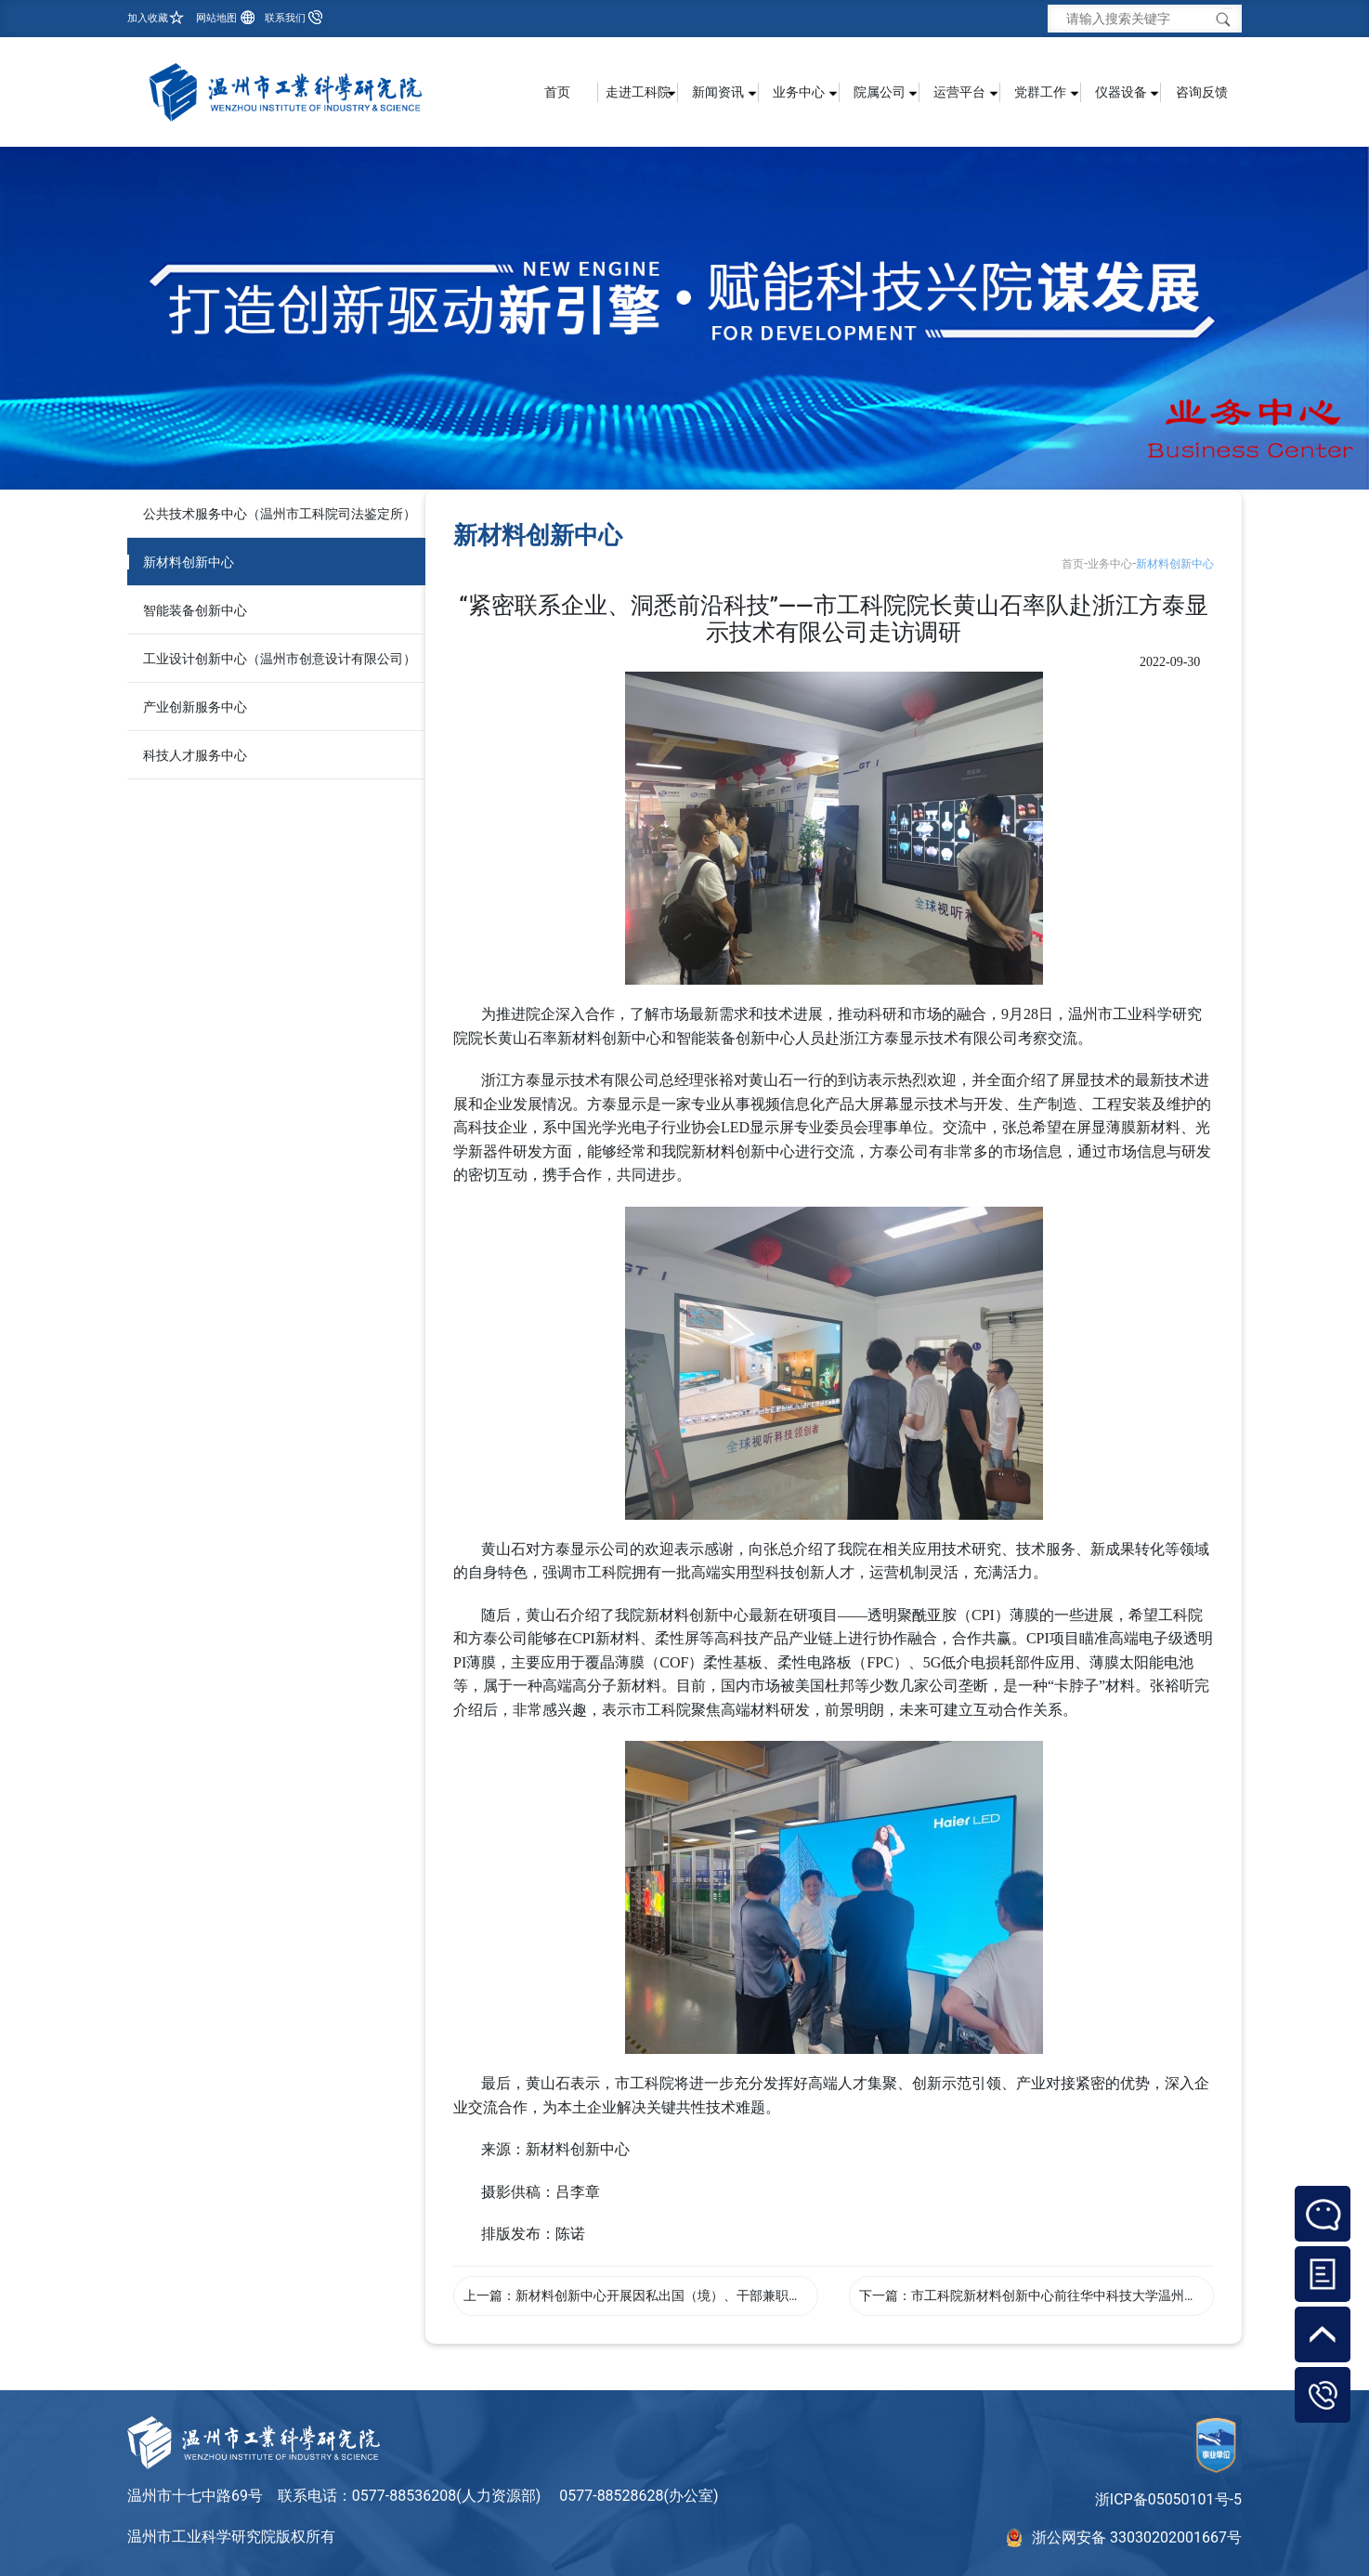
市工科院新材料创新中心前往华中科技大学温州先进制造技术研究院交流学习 (1132, 2295)
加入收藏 (147, 18)
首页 (557, 92)
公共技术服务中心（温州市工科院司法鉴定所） (279, 513)
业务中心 (1110, 563)
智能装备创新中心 (195, 610)
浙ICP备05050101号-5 (1168, 2499)
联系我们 (285, 18)
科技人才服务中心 (195, 755)
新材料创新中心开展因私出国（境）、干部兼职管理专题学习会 (697, 2295)
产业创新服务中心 (195, 707)
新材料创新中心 (188, 562)
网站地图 (216, 18)
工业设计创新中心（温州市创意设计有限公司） (279, 658)
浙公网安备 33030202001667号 (1137, 2537)
